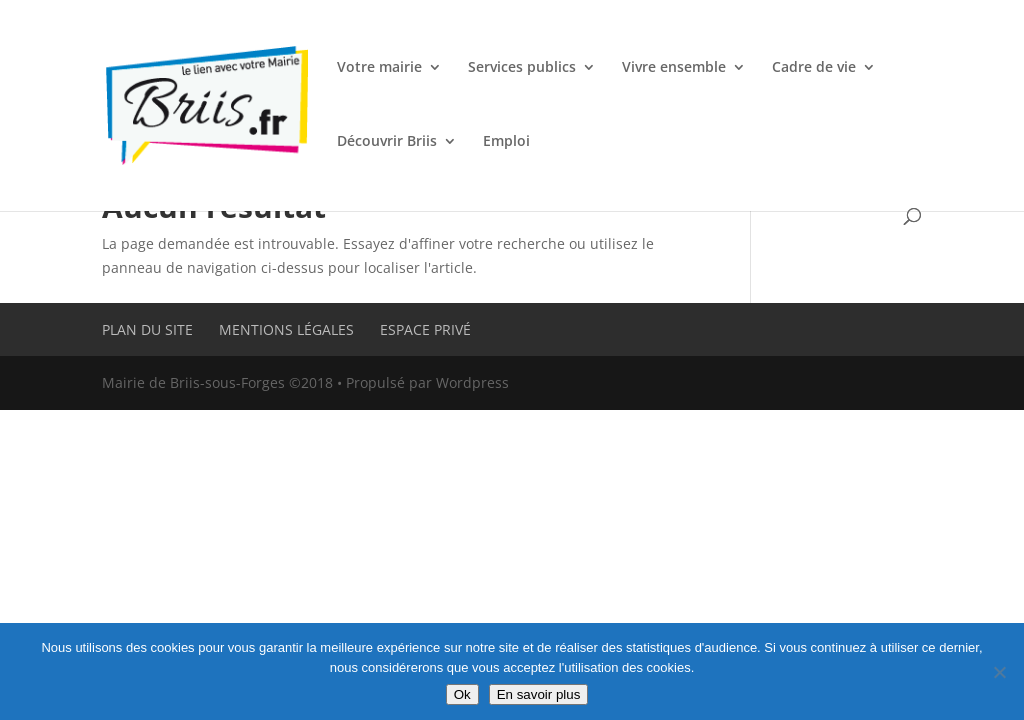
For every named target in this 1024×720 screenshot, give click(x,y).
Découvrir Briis (387, 142)
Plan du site (147, 329)
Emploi (506, 142)
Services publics (522, 68)
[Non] (999, 672)
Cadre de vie (814, 68)
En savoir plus (539, 694)
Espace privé (425, 329)
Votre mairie (379, 68)
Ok (462, 694)
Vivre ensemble (674, 68)
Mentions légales (286, 329)
